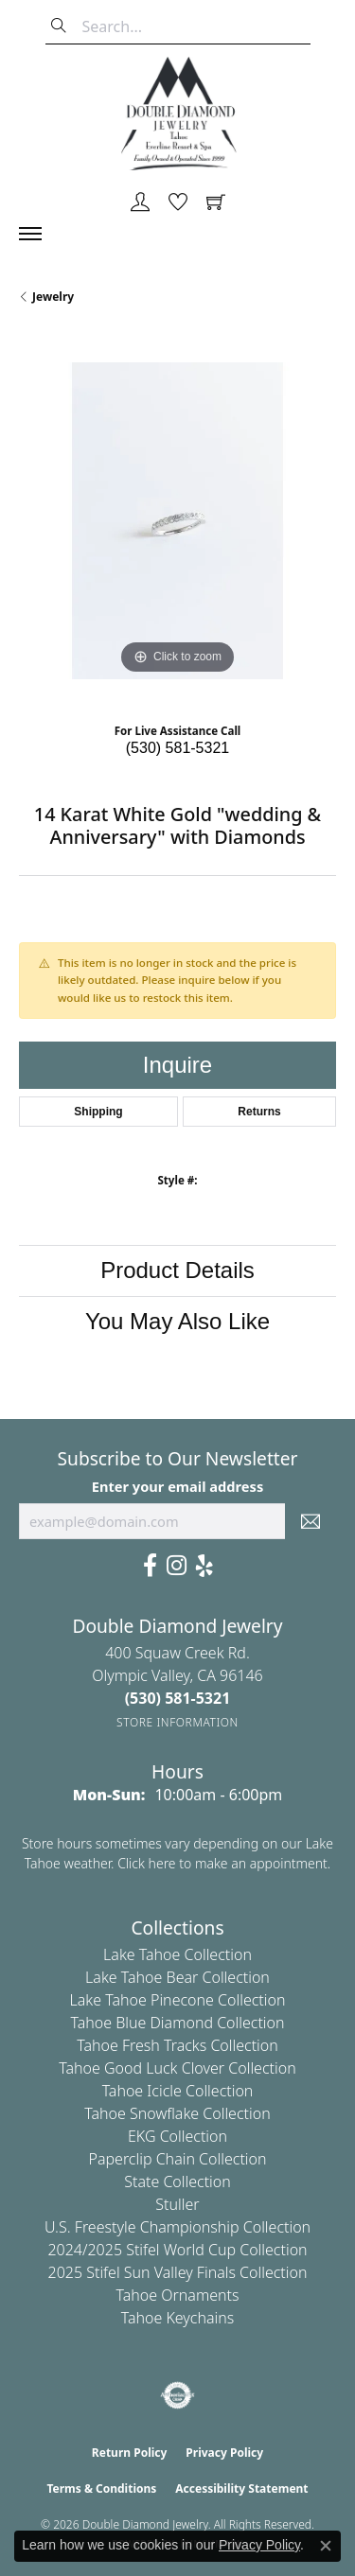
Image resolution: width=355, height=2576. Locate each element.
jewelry (53, 297)
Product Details (177, 1270)
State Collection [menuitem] (177, 2181)
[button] (140, 203)
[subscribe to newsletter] (310, 1521)
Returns (259, 1111)
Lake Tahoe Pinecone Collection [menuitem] (178, 1999)
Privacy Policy (224, 2453)
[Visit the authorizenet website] (177, 2395)
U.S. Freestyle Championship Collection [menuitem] (177, 2227)
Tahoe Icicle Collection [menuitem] (178, 2090)
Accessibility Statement (241, 2488)
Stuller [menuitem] (177, 2204)
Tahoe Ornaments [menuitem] (178, 2295)
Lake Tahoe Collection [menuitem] (177, 1954)
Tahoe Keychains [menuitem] (178, 2317)
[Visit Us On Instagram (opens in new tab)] (176, 1565)
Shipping (98, 1111)
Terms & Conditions (101, 2488)
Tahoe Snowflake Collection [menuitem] (177, 2113)
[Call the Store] (178, 1698)
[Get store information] (177, 1722)
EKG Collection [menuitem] (177, 2136)
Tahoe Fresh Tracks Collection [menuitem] (177, 2045)
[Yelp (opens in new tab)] (204, 1565)
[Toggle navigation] (40, 234)
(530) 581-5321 (177, 748)
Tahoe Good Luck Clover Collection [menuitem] (177, 2068)
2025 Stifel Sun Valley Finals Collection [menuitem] (178, 2272)
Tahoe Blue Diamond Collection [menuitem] (177, 2022)
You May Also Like (177, 1321)
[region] (177, 520)
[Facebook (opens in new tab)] (150, 1565)
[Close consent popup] (325, 2545)
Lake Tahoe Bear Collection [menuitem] (177, 1977)
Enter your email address (177, 1486)
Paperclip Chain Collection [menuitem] (177, 2158)
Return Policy (130, 2453)
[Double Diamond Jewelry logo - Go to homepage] (178, 113)
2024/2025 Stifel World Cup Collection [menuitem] (177, 2249)
